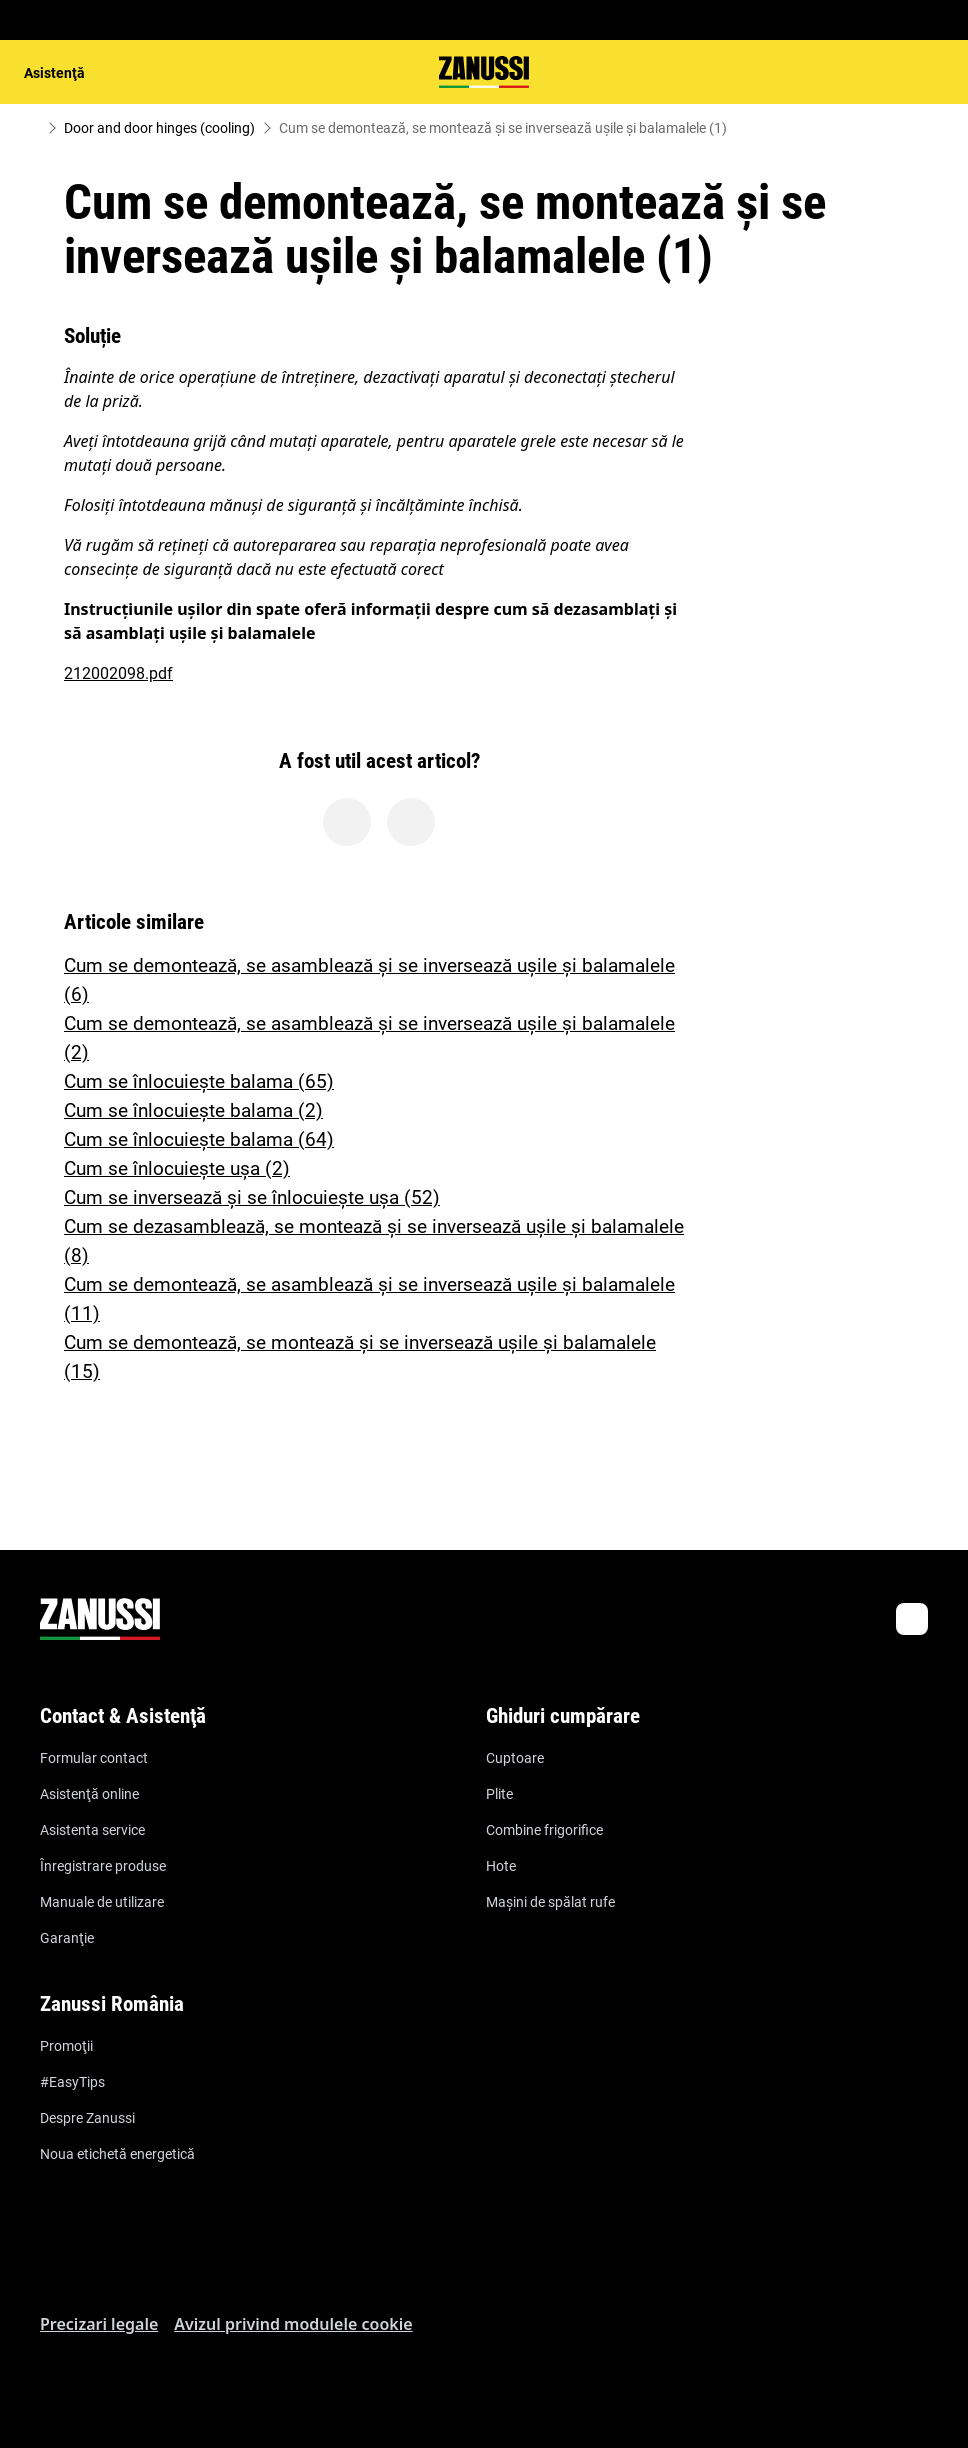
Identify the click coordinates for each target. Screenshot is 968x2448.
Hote (501, 1866)
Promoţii (66, 2046)
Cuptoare (515, 1758)
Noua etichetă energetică (117, 2154)
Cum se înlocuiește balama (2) (193, 1110)
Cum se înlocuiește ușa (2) (177, 1168)
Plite (499, 1794)
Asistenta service (92, 1830)
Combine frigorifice (544, 1830)
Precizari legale (99, 2324)
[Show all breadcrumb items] (32, 128)
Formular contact (94, 1758)
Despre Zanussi (87, 2118)
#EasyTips (72, 2082)
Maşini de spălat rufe (550, 1902)
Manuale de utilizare (102, 1902)
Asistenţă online (89, 1794)
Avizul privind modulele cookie (293, 2324)
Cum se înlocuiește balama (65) (199, 1081)
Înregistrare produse (103, 1866)
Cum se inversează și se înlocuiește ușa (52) (252, 1197)
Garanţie (67, 1938)
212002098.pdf (118, 673)
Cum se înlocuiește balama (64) (199, 1139)
